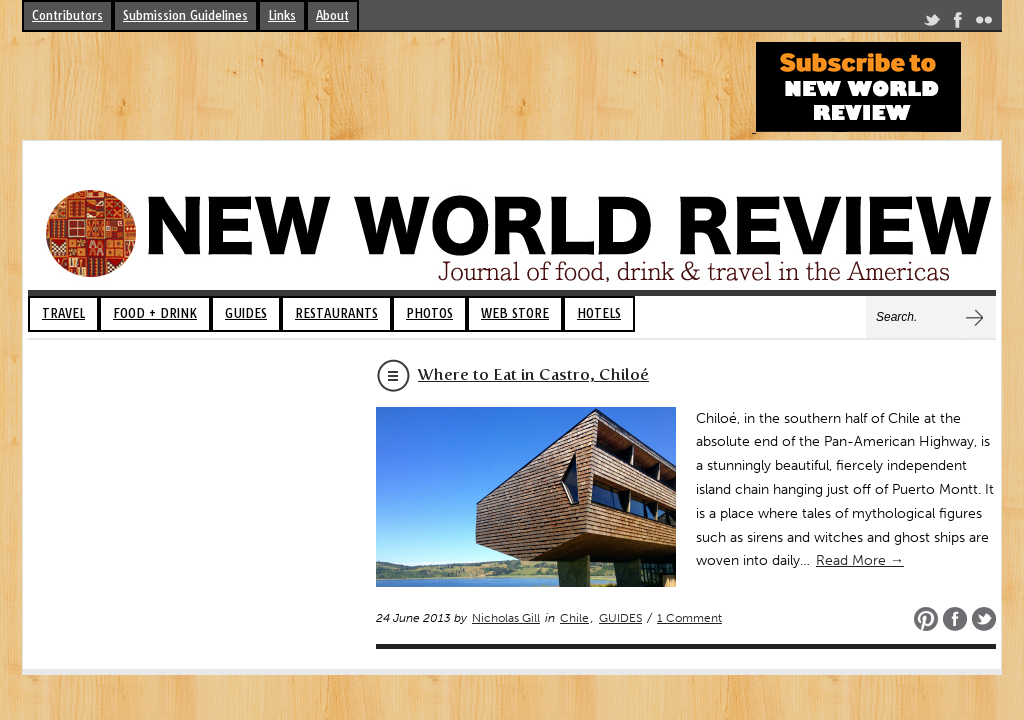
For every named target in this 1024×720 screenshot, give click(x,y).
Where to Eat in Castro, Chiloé (533, 374)
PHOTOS (429, 313)
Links (282, 15)
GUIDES (246, 313)
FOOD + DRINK (155, 313)
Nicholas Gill (506, 618)
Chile (574, 618)
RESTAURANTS (336, 313)
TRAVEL (63, 313)
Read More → (860, 560)
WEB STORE (515, 313)
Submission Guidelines (185, 15)
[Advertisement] (386, 87)
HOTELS (599, 313)
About (332, 15)
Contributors (67, 15)
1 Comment (689, 618)
